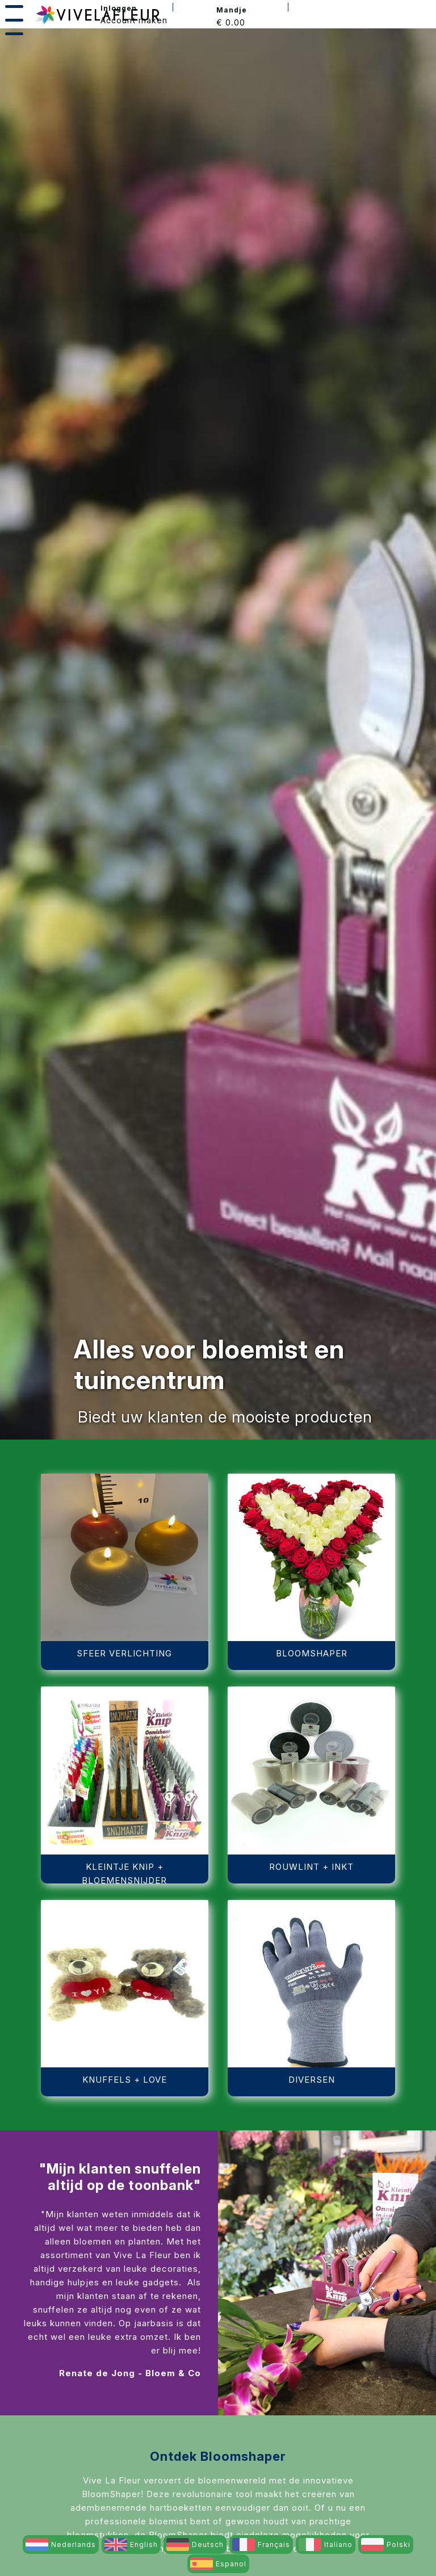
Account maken (133, 20)
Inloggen (118, 8)
